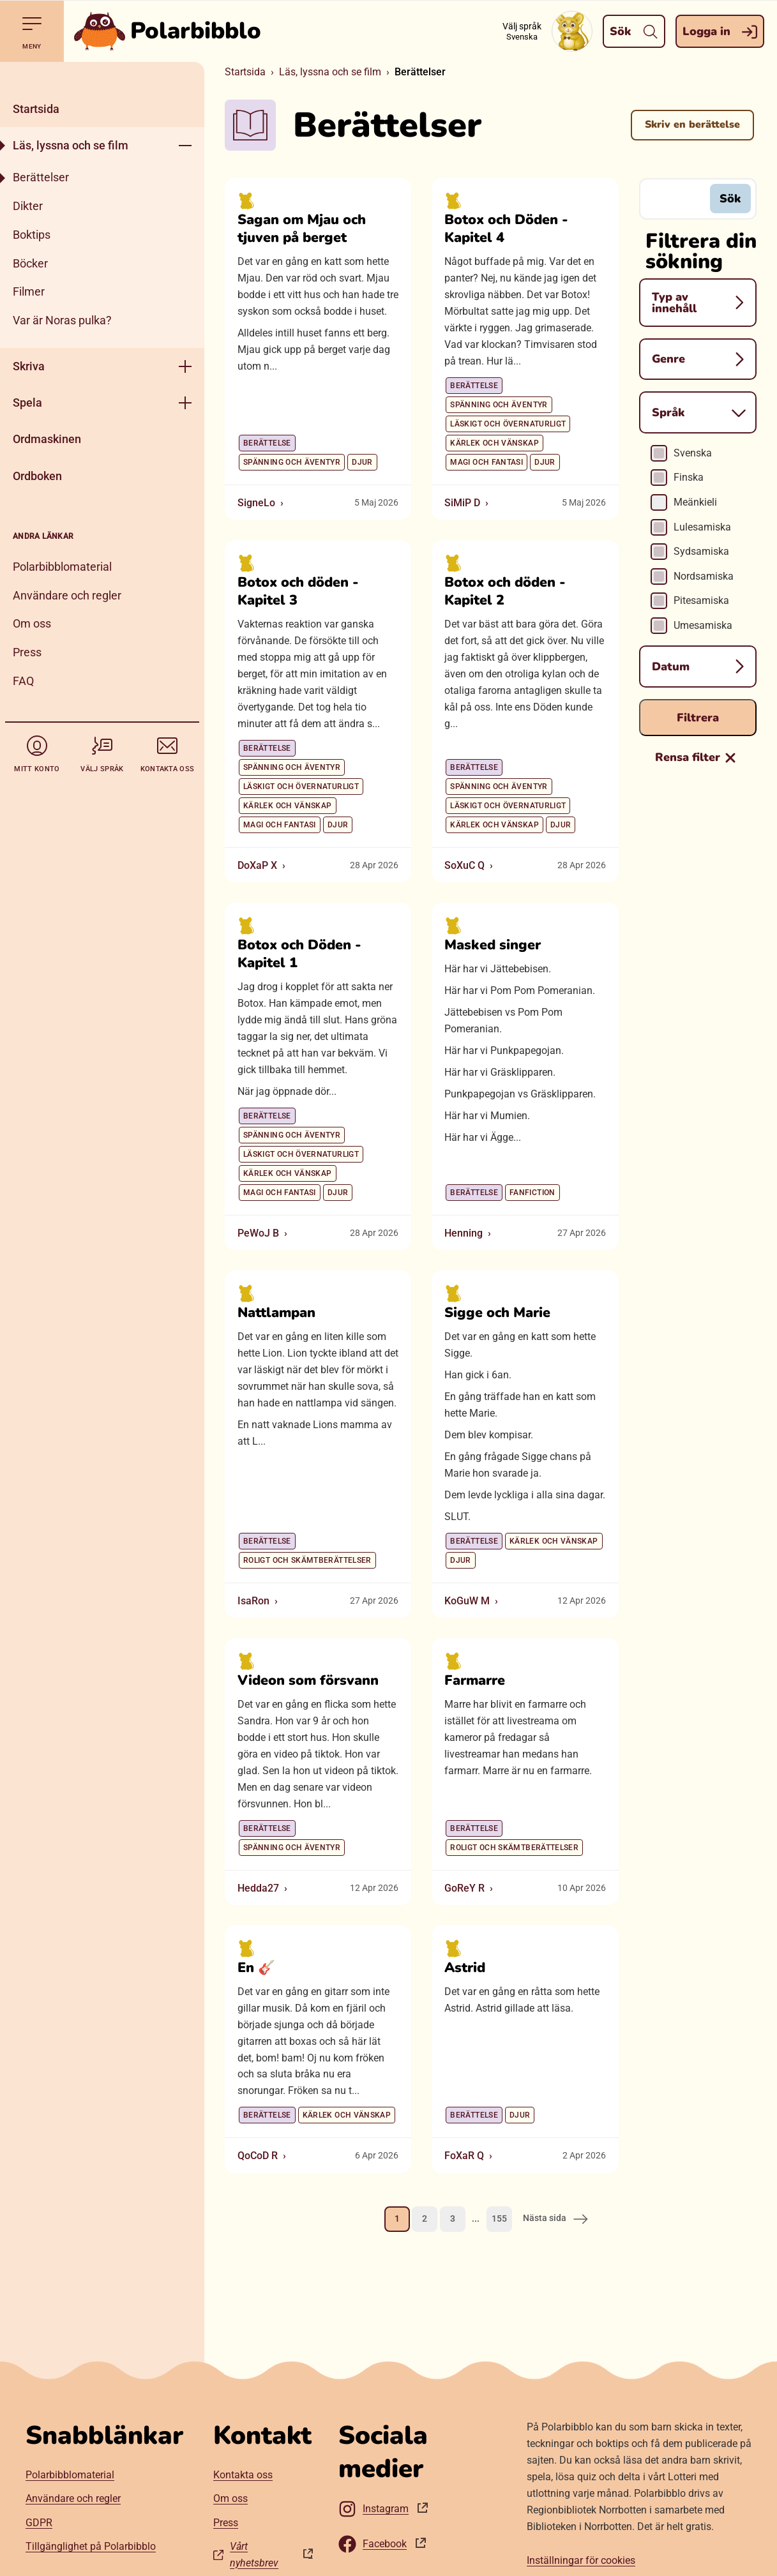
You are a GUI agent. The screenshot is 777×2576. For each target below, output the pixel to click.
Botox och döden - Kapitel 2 (505, 591)
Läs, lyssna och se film (70, 145)
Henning (463, 1232)
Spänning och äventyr (291, 461)
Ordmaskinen (47, 439)
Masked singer (492, 944)
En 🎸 (256, 1967)
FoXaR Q (464, 2156)
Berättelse (267, 442)
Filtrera (698, 717)
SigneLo (256, 502)
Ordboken (37, 476)
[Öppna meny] (185, 145)
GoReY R (464, 1887)
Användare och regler (67, 595)
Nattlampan (276, 1312)
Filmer (29, 291)
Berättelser (41, 177)
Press (27, 652)
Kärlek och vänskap (494, 442)
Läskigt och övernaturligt (508, 423)
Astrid (464, 1967)
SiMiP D (462, 502)
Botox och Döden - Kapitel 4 (506, 228)
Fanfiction (532, 1191)
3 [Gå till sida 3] (452, 2218)
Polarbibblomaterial (62, 566)
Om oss (32, 623)
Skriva (29, 366)
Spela (27, 402)
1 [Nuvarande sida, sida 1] (397, 2218)
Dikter (28, 206)
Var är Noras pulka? (62, 320)
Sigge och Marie (497, 1312)
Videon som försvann (308, 1680)
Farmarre (474, 1680)
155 (499, 2218)
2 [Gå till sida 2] (424, 2218)
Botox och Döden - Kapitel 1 (299, 953)
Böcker (30, 263)
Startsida (36, 109)
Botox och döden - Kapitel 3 (298, 591)
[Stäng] (102, 76)
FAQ (23, 681)
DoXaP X (257, 865)
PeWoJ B (258, 1232)
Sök (730, 198)
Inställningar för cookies (581, 2560)
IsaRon (253, 1600)
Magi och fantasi (486, 461)
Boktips (31, 234)
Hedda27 (258, 1887)
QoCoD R (258, 2156)
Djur (362, 461)
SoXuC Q (464, 865)
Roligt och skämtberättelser (307, 1559)
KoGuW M (467, 1600)
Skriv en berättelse (692, 124)
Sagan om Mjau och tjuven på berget (302, 228)
